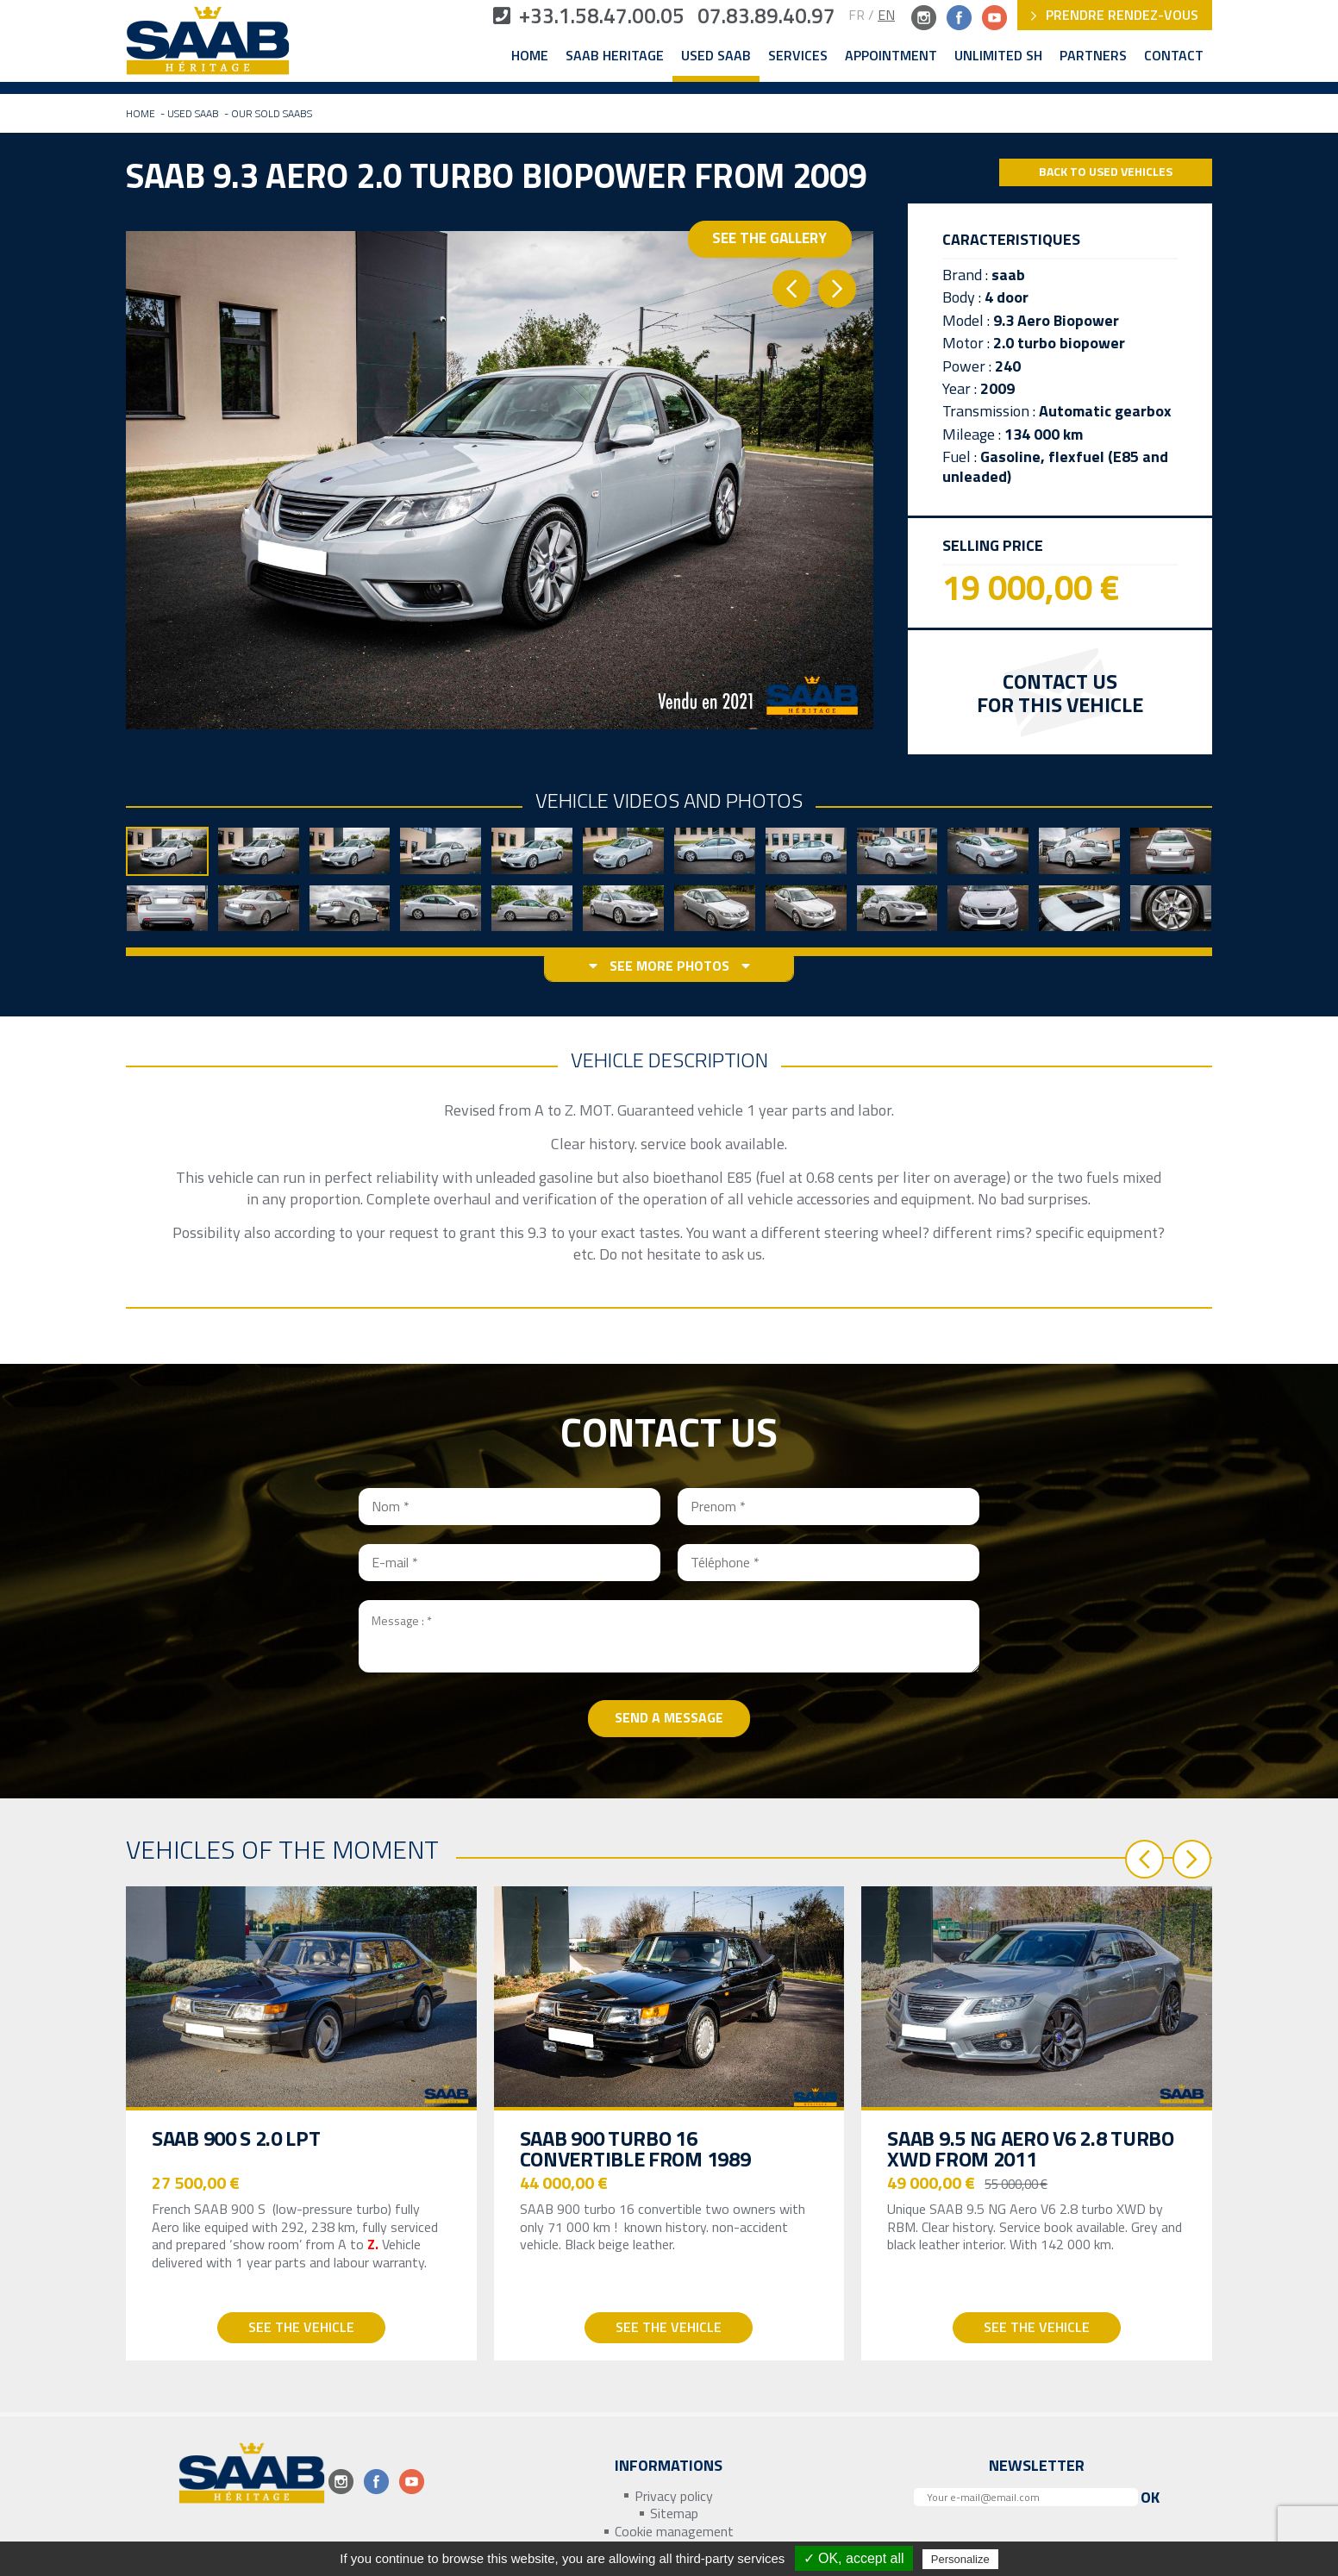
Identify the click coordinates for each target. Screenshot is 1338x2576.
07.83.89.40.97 (764, 17)
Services (798, 56)
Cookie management (674, 2532)
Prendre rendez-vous (1114, 14)
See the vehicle (301, 2327)
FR (856, 14)
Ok (1150, 2497)
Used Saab (716, 56)
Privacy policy (674, 2496)
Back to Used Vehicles (1105, 172)
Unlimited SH (998, 56)
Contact (1174, 56)
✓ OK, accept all (853, 2558)
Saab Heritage (615, 56)
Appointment (891, 56)
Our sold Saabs (271, 114)
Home (529, 56)
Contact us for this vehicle (1060, 693)
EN (886, 14)
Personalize (960, 2559)
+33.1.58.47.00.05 (583, 17)
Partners (1093, 56)
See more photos (669, 967)
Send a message (669, 1718)
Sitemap (674, 2514)
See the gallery (772, 249)
